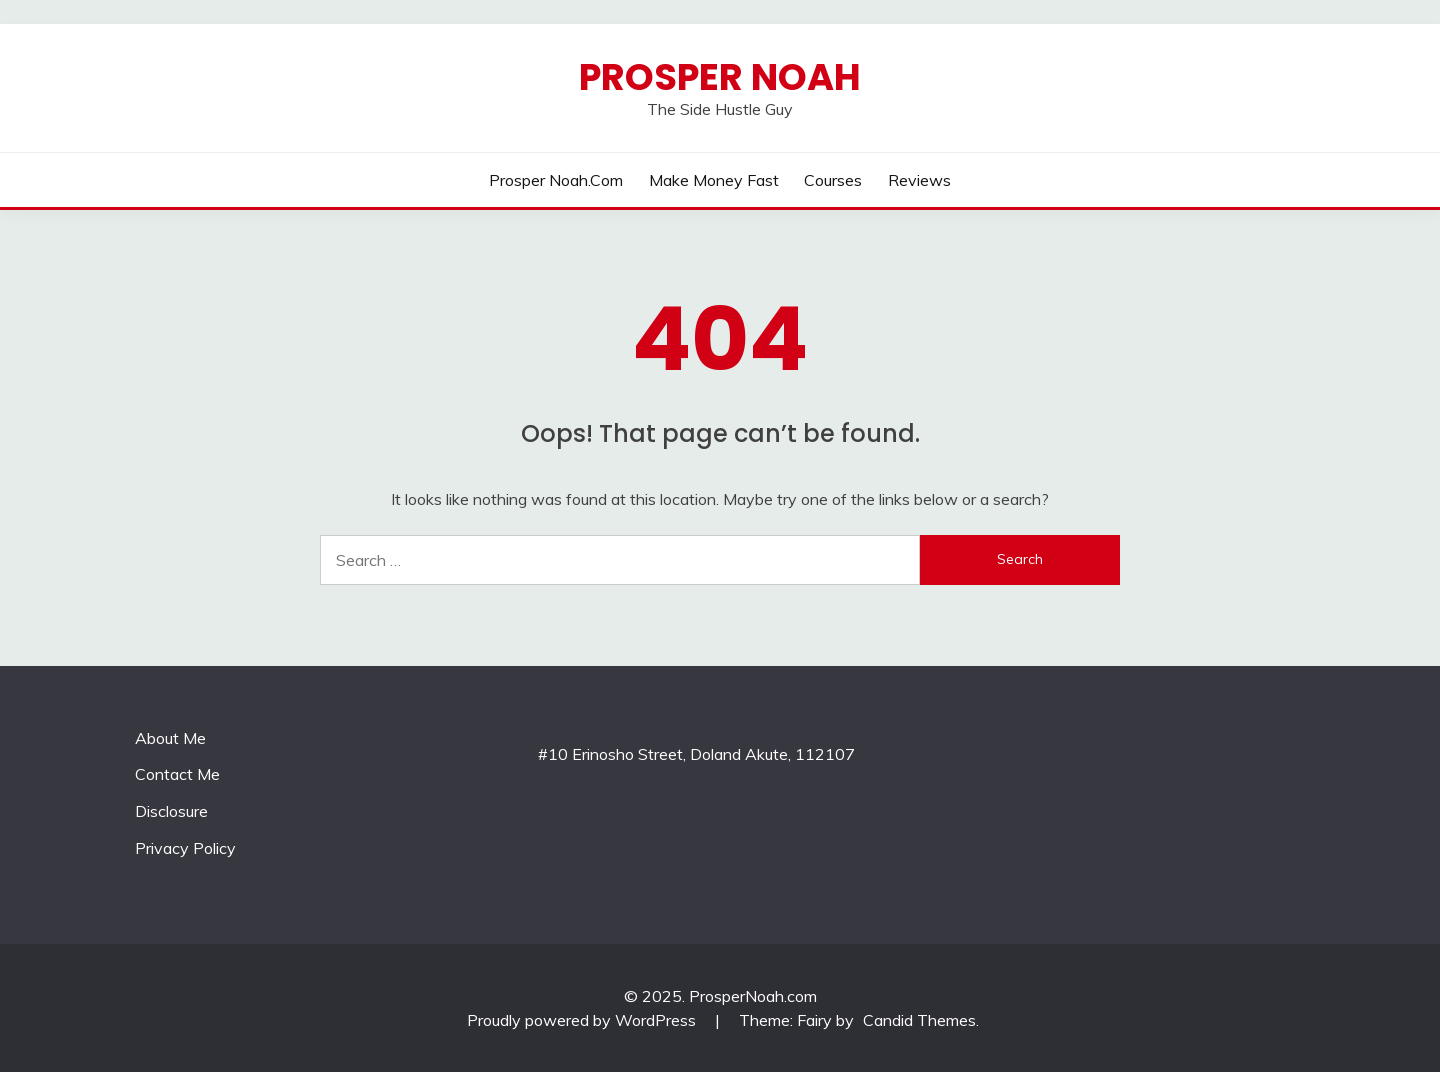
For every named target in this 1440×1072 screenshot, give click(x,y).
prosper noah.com (556, 180)
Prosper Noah (720, 77)
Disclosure (171, 811)
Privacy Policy (185, 848)
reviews (919, 180)
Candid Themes (919, 1020)
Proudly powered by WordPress (583, 1020)
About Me (170, 738)
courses (833, 180)
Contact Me (177, 774)
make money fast (714, 180)
